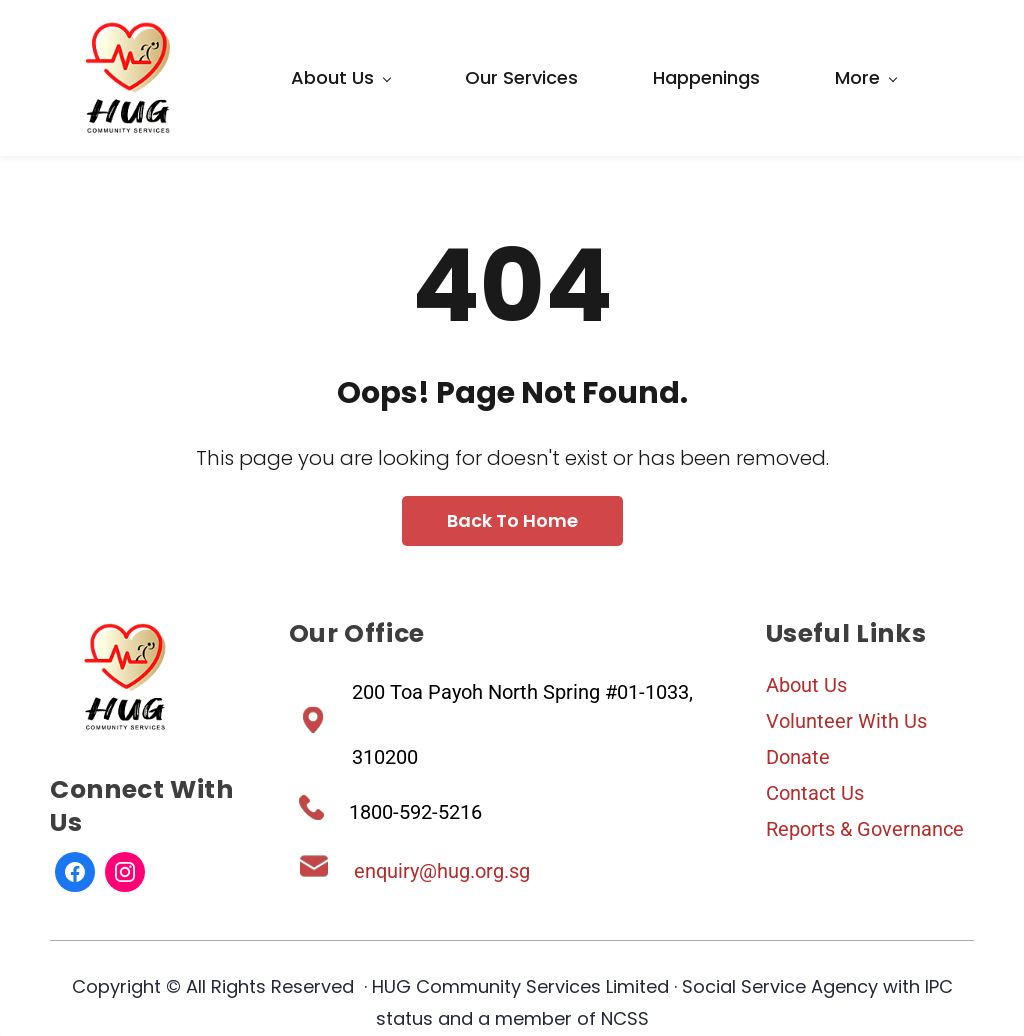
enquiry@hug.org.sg (442, 871)
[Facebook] (75, 872)
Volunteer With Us (846, 721)
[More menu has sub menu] (865, 78)
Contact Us (815, 793)
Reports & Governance (865, 829)
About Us (806, 685)
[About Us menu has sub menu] (340, 78)
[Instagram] (125, 872)
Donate (798, 757)
